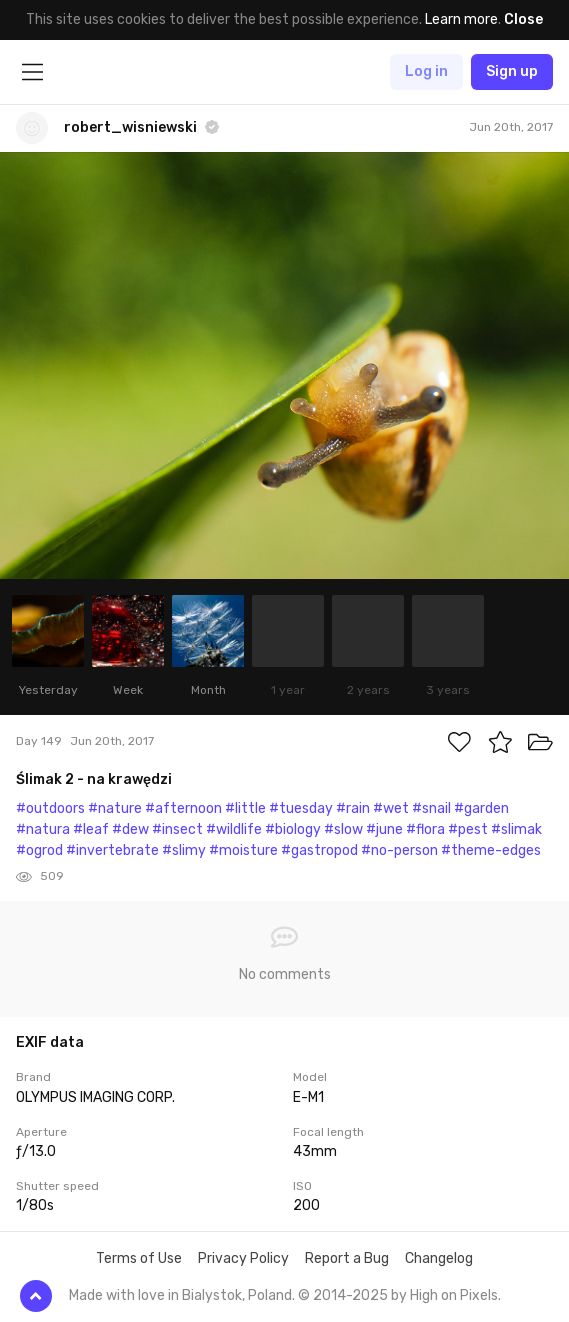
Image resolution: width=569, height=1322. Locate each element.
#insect (177, 829)
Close (523, 19)
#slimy (184, 850)
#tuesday (301, 808)
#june (384, 829)
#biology (293, 829)
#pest (468, 829)
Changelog (439, 1258)
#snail (431, 808)
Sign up (512, 71)
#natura (43, 829)
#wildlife (234, 829)
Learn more (461, 19)
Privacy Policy (243, 1258)
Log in (426, 71)
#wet (391, 808)
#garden (481, 808)
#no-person (399, 850)
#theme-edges (491, 850)
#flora (425, 829)
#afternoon (183, 808)
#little (245, 808)
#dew (130, 829)
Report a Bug (347, 1258)
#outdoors (50, 808)
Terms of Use (139, 1258)
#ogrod (39, 850)
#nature (115, 808)
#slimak (516, 829)
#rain (353, 808)
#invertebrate (112, 850)
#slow (343, 829)
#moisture (243, 850)
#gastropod (319, 850)
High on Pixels (454, 1295)
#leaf (91, 829)
